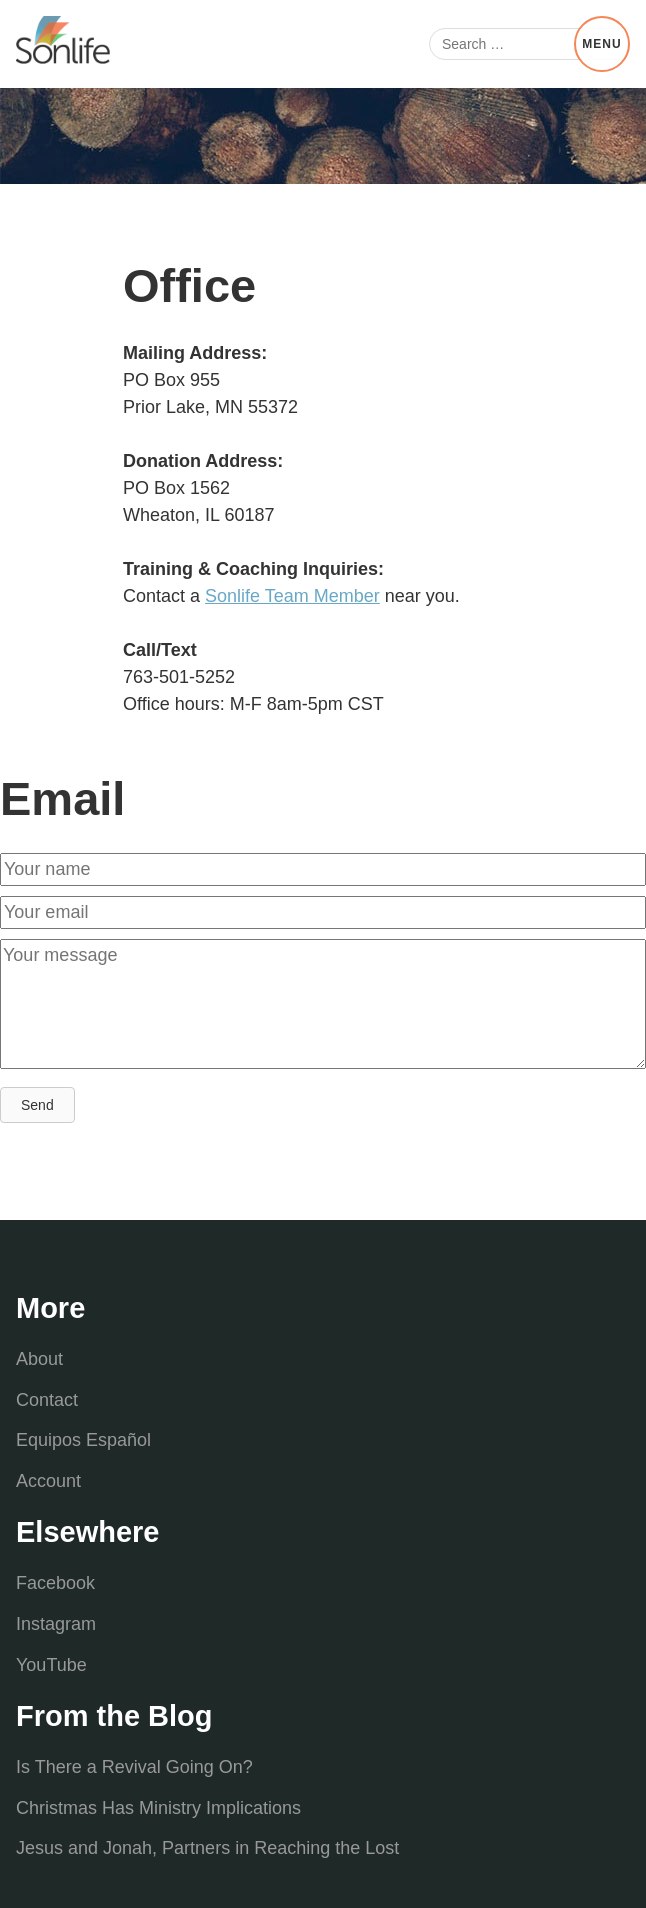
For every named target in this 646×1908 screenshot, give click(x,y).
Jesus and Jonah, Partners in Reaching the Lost (207, 1848)
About (39, 1359)
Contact (47, 1400)
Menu (601, 44)
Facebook (55, 1583)
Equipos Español (83, 1440)
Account (48, 1481)
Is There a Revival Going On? (134, 1767)
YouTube (51, 1665)
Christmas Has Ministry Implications (158, 1808)
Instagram (56, 1624)
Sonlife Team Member (292, 596)
